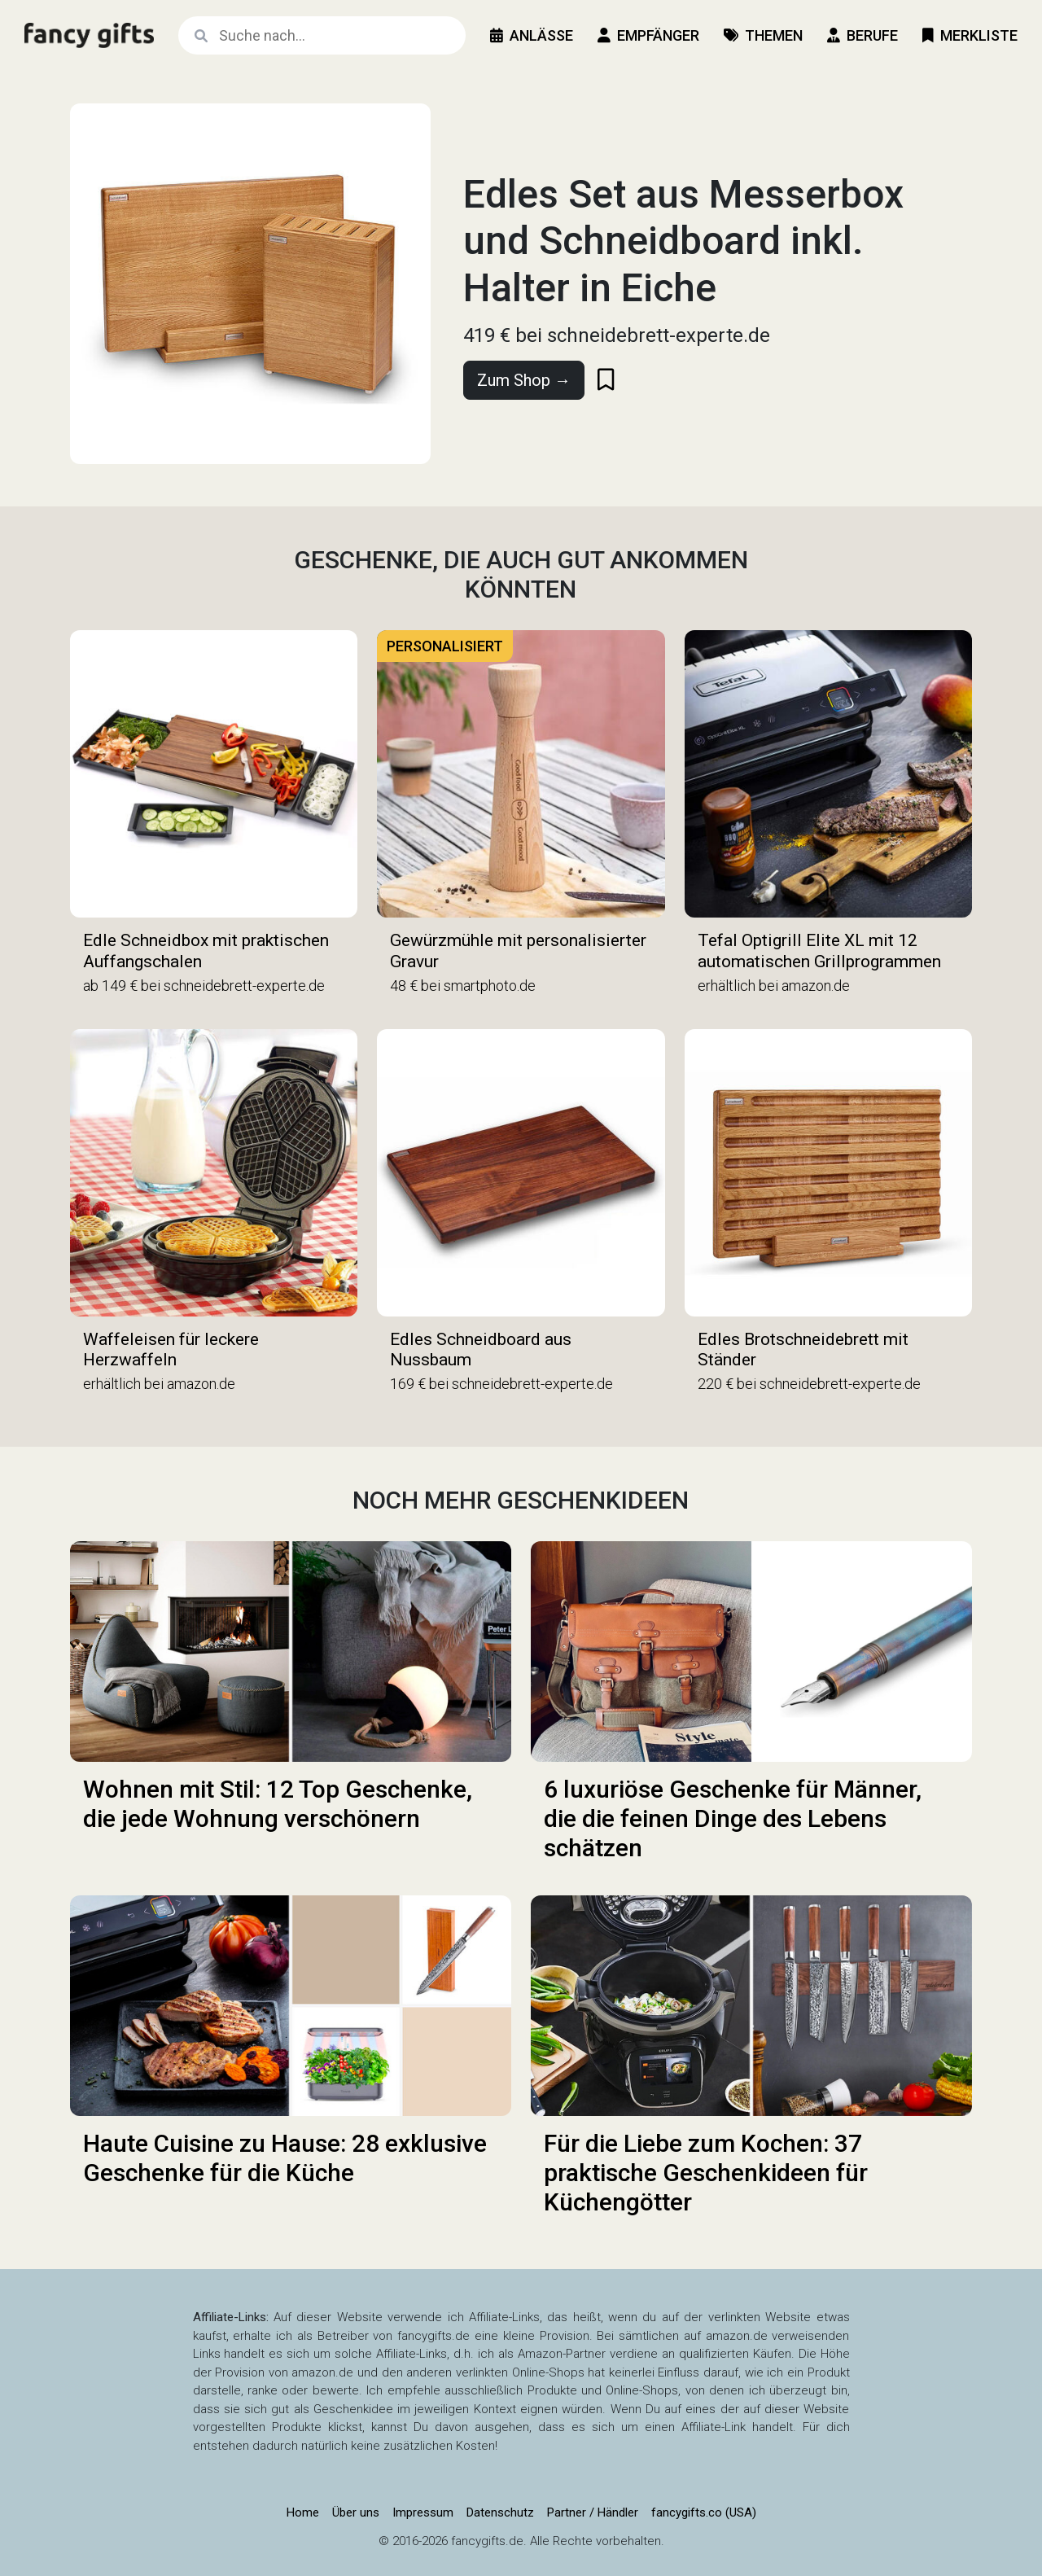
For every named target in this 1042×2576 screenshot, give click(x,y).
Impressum (422, 2512)
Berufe (862, 35)
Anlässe (531, 35)
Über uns (355, 2512)
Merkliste (970, 35)
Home (303, 2512)
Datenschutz (500, 2512)
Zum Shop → (524, 380)
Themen (763, 35)
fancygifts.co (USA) (703, 2512)
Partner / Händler (592, 2512)
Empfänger (648, 35)
